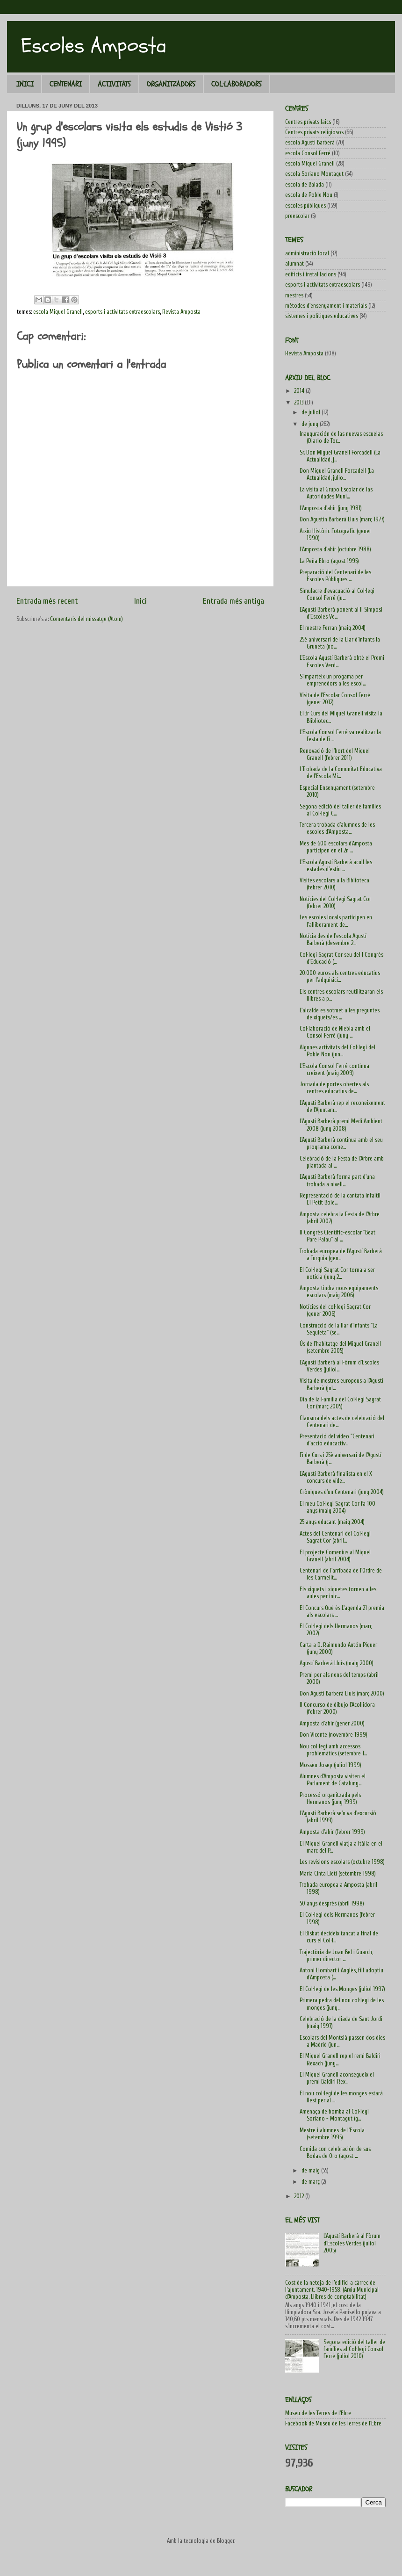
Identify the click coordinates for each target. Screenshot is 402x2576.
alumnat (294, 263)
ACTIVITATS (114, 84)
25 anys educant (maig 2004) (332, 1522)
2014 (300, 391)
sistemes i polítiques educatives (321, 316)
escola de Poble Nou (308, 195)
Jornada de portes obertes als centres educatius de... (334, 1088)
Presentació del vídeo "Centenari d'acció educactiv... (337, 1440)
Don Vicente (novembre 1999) (333, 1735)
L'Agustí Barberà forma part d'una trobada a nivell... (337, 1180)
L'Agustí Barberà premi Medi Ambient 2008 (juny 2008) (341, 1125)
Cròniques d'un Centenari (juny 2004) (342, 1492)
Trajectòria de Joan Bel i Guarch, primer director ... (336, 1956)
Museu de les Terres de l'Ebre (318, 2413)
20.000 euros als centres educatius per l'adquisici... (340, 976)
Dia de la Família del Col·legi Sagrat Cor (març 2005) (340, 1403)
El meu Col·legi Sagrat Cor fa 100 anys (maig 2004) (337, 1507)
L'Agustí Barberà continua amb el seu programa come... (341, 1143)
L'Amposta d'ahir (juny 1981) (331, 508)
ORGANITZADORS (171, 84)
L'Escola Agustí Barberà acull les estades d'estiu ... (336, 866)
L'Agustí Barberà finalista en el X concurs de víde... (336, 1477)
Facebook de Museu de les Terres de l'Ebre (333, 2423)
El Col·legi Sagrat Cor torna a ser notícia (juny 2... (337, 1273)
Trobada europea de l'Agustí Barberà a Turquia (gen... (341, 1255)
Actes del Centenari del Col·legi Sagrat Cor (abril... (335, 1537)
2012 (299, 2196)
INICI (25, 84)
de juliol (312, 412)
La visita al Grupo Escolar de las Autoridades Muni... (336, 493)
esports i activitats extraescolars (122, 312)
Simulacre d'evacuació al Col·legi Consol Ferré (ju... (337, 594)
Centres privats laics (308, 122)
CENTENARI (66, 84)
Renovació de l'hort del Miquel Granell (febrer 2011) (335, 754)
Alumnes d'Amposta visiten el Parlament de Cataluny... (333, 1780)
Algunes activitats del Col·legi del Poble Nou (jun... (337, 1051)
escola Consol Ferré (307, 153)
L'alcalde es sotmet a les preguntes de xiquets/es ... (340, 1014)
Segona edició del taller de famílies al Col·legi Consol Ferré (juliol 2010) (354, 2349)
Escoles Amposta (93, 45)
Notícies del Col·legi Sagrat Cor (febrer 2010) (335, 902)
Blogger (225, 2541)
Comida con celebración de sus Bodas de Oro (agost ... (335, 2152)
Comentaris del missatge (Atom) (86, 619)
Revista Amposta (181, 312)
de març (311, 2182)
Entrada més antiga (233, 601)
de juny (311, 424)
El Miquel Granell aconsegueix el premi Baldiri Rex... (337, 2078)
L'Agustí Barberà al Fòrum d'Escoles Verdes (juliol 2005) (351, 2243)
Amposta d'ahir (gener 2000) (332, 1723)
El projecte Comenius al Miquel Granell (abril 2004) (335, 1556)
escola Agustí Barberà (310, 142)
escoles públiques (305, 205)
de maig (311, 2170)
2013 (299, 402)
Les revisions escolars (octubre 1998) (342, 1862)
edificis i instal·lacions (310, 274)
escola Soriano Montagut (314, 174)
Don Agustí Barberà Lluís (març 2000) (342, 1693)
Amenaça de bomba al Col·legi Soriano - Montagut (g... (334, 2115)
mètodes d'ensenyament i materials (326, 306)
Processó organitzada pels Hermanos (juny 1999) (330, 1798)
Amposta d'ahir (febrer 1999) (332, 1832)
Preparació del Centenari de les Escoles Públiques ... (335, 576)
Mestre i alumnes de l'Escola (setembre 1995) (332, 2134)
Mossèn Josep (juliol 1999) (330, 1765)
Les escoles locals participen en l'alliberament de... (336, 921)
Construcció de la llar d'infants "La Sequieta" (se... (339, 1329)
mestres (294, 295)
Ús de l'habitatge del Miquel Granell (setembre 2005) (340, 1347)
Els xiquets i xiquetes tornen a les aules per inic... (338, 1593)
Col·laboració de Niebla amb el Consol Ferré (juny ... (335, 1032)
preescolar (297, 216)
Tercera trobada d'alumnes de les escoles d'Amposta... (337, 828)
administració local (307, 253)
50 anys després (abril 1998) (332, 1903)
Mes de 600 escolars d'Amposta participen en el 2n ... (336, 847)
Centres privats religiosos (314, 132)
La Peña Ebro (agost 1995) (329, 561)
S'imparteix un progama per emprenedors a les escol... (333, 680)
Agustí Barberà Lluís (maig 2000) (336, 1663)
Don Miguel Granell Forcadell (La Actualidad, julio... (337, 474)
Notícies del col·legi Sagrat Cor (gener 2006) (335, 1310)
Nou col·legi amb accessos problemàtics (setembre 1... (333, 1750)
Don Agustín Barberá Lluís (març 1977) (342, 519)
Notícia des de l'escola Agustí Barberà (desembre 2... (333, 939)
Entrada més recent (47, 601)
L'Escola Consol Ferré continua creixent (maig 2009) (334, 1069)
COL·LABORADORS (236, 84)
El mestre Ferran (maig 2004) (333, 628)
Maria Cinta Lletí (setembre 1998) (338, 1873)
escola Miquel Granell (58, 312)
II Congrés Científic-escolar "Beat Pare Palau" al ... (337, 1236)
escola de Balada (304, 184)
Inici (140, 601)
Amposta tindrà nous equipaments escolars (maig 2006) (339, 1292)
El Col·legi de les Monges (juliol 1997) (342, 1989)
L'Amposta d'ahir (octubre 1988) (335, 549)
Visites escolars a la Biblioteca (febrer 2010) (334, 884)
